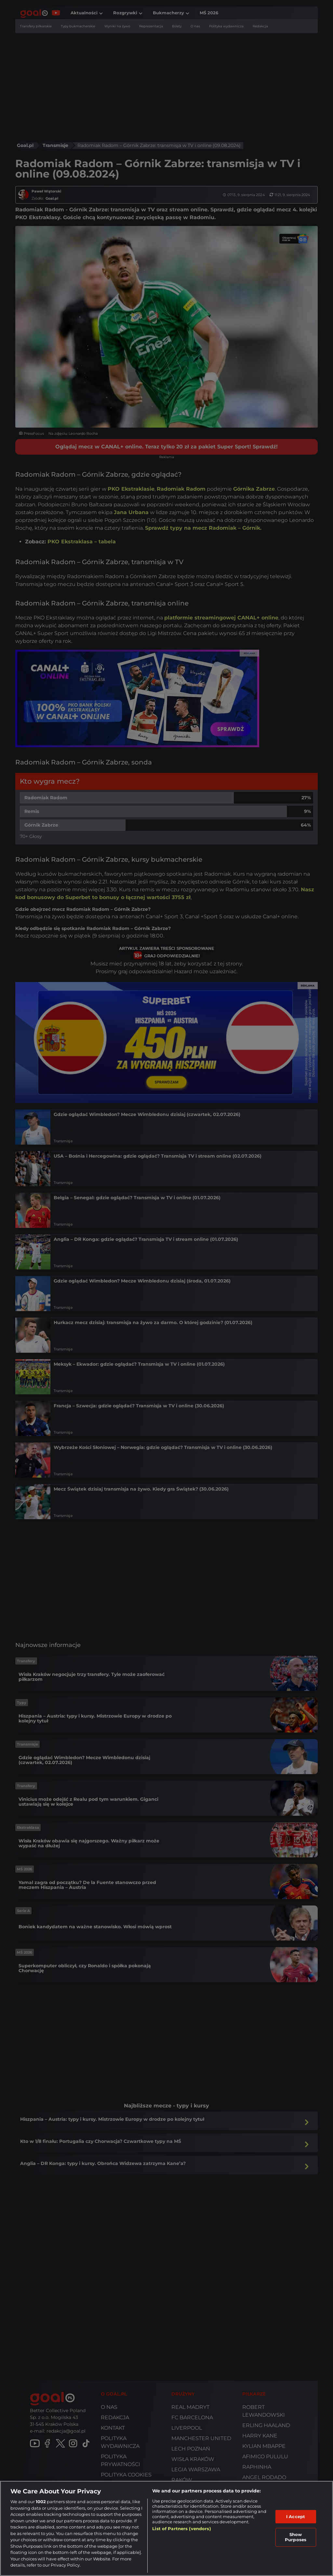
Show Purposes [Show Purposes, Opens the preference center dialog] (295, 2537)
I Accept (295, 2516)
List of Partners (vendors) (181, 2528)
